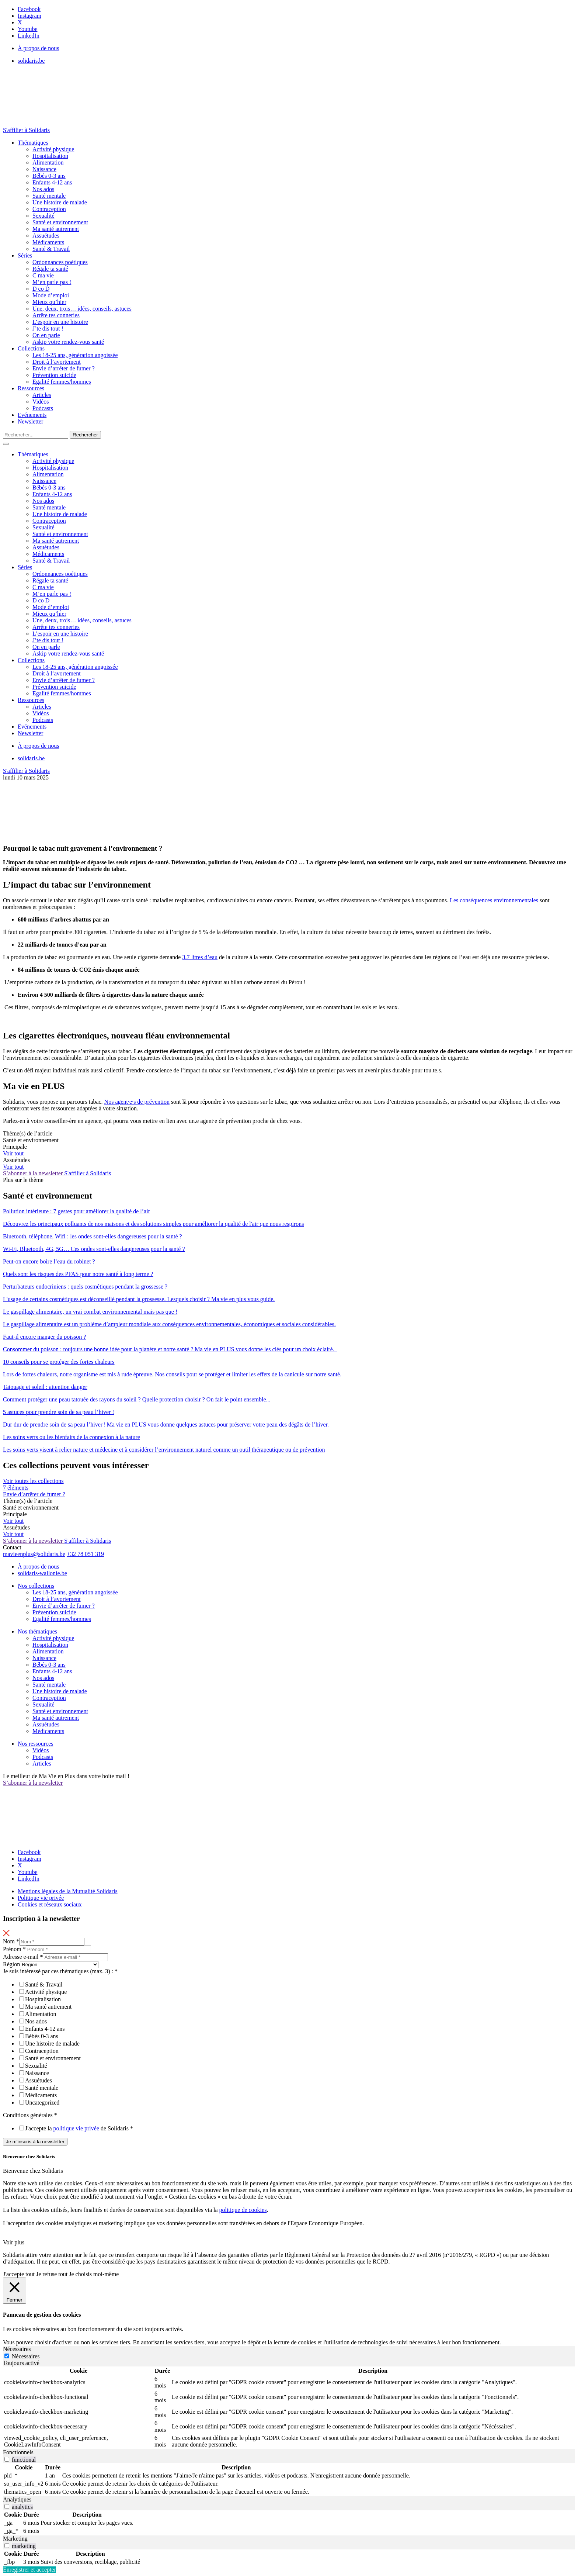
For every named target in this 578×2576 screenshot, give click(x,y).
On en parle (46, 335)
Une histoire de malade (59, 202)
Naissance (44, 169)
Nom (11, 1941)
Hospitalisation (50, 156)
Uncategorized (42, 2102)
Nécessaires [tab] (17, 2349)
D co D (40, 289)
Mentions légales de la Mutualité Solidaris (68, 1891)
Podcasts (42, 408)
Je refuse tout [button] (51, 2274)
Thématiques (33, 142)
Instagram (29, 16)
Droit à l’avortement (56, 362)
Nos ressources (35, 1743)
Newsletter (30, 421)
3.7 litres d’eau (199, 957)
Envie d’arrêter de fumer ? (63, 368)
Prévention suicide (54, 375)
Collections (31, 348)
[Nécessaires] (6, 2356)
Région (11, 1964)
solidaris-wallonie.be (42, 1573)
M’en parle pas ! (51, 282)
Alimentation (47, 162)
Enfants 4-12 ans (52, 182)
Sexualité (43, 215)
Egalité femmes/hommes (61, 381)
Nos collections (36, 1586)
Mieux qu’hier (49, 302)
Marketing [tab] (15, 2538)
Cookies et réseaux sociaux (50, 1904)
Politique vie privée (41, 1898)
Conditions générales (30, 2115)
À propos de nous (38, 48)
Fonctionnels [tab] (18, 2452)
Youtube (28, 29)
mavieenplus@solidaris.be (34, 1554)
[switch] (6, 2459)
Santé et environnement (60, 222)
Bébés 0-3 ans (49, 176)
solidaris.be (31, 61)
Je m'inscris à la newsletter (35, 2141)
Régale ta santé (50, 269)
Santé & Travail (51, 249)
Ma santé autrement (55, 229)
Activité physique (53, 149)
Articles (41, 395)
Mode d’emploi (50, 295)
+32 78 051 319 (85, 1554)
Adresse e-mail (23, 1957)
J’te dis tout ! (47, 328)
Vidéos (40, 401)
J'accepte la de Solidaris (79, 2128)
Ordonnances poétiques (60, 262)
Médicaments (48, 242)
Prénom (14, 1949)
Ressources (31, 388)
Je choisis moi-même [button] (94, 2274)
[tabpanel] (289, 2407)
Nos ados (43, 189)
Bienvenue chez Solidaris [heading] (29, 2156)
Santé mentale (49, 196)
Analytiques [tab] (17, 2499)
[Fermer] (14, 2291)
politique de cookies (243, 2210)
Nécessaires (26, 2356)
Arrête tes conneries (56, 315)
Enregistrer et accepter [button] (29, 2569)
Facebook (29, 9)
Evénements (32, 415)
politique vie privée (76, 2128)
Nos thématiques (37, 1631)
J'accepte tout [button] (19, 2274)
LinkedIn (28, 35)
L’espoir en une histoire (60, 322)
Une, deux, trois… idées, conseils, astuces (82, 308)
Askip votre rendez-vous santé (68, 342)
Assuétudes (45, 235)
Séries (25, 255)
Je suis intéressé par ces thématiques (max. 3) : (60, 1971)
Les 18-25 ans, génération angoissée (75, 355)
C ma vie (43, 275)
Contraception (49, 209)
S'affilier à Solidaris (26, 130)
